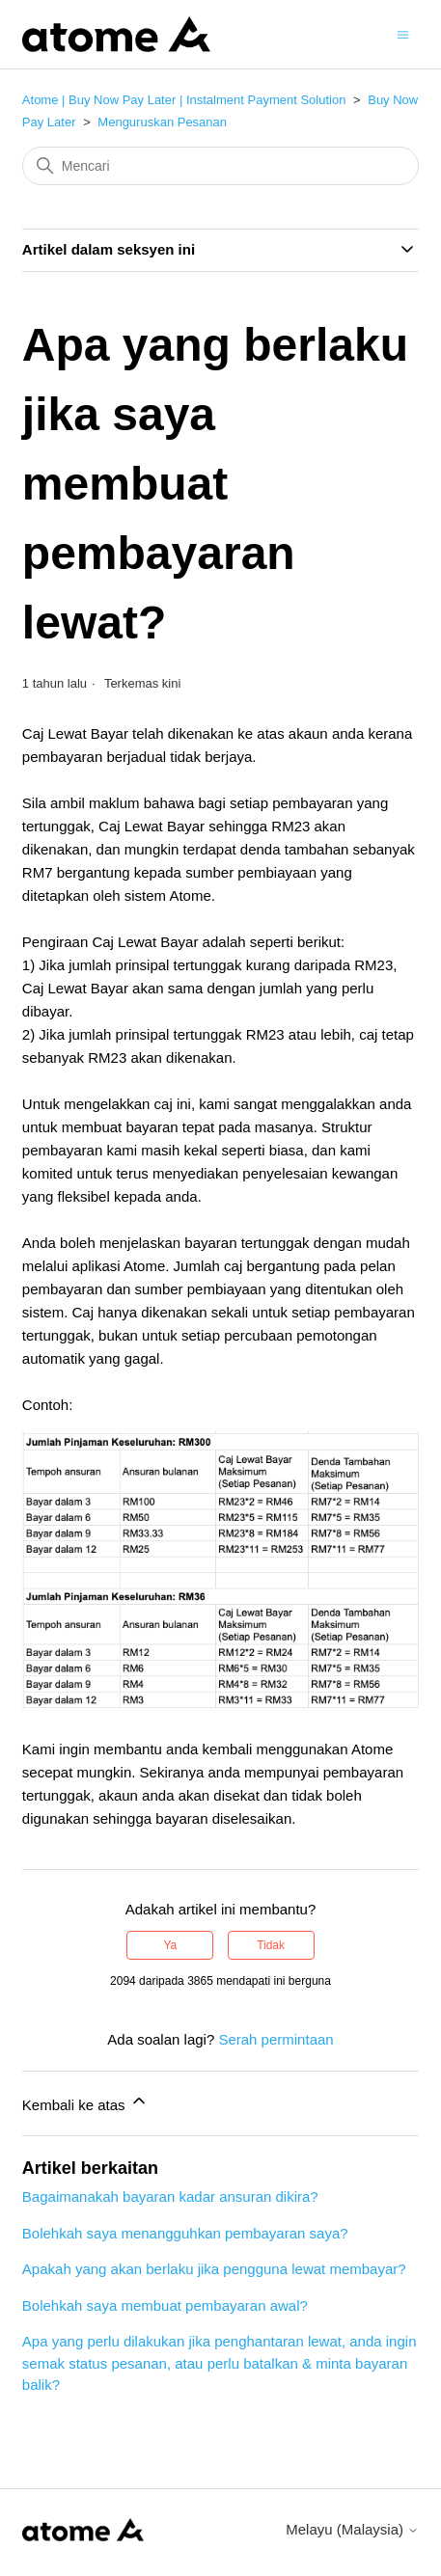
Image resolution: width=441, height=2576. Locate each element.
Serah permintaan (275, 2039)
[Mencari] (220, 166)
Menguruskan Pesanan (162, 122)
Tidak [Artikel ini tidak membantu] (271, 1945)
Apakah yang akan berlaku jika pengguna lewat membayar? (214, 2269)
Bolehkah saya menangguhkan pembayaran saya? (185, 2233)
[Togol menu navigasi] (403, 33)
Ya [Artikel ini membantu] (171, 1945)
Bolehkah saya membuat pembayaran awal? (165, 2305)
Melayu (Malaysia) (352, 2529)
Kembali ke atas (85, 2102)
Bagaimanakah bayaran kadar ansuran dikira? (170, 2196)
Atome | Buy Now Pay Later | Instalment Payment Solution (184, 100)
